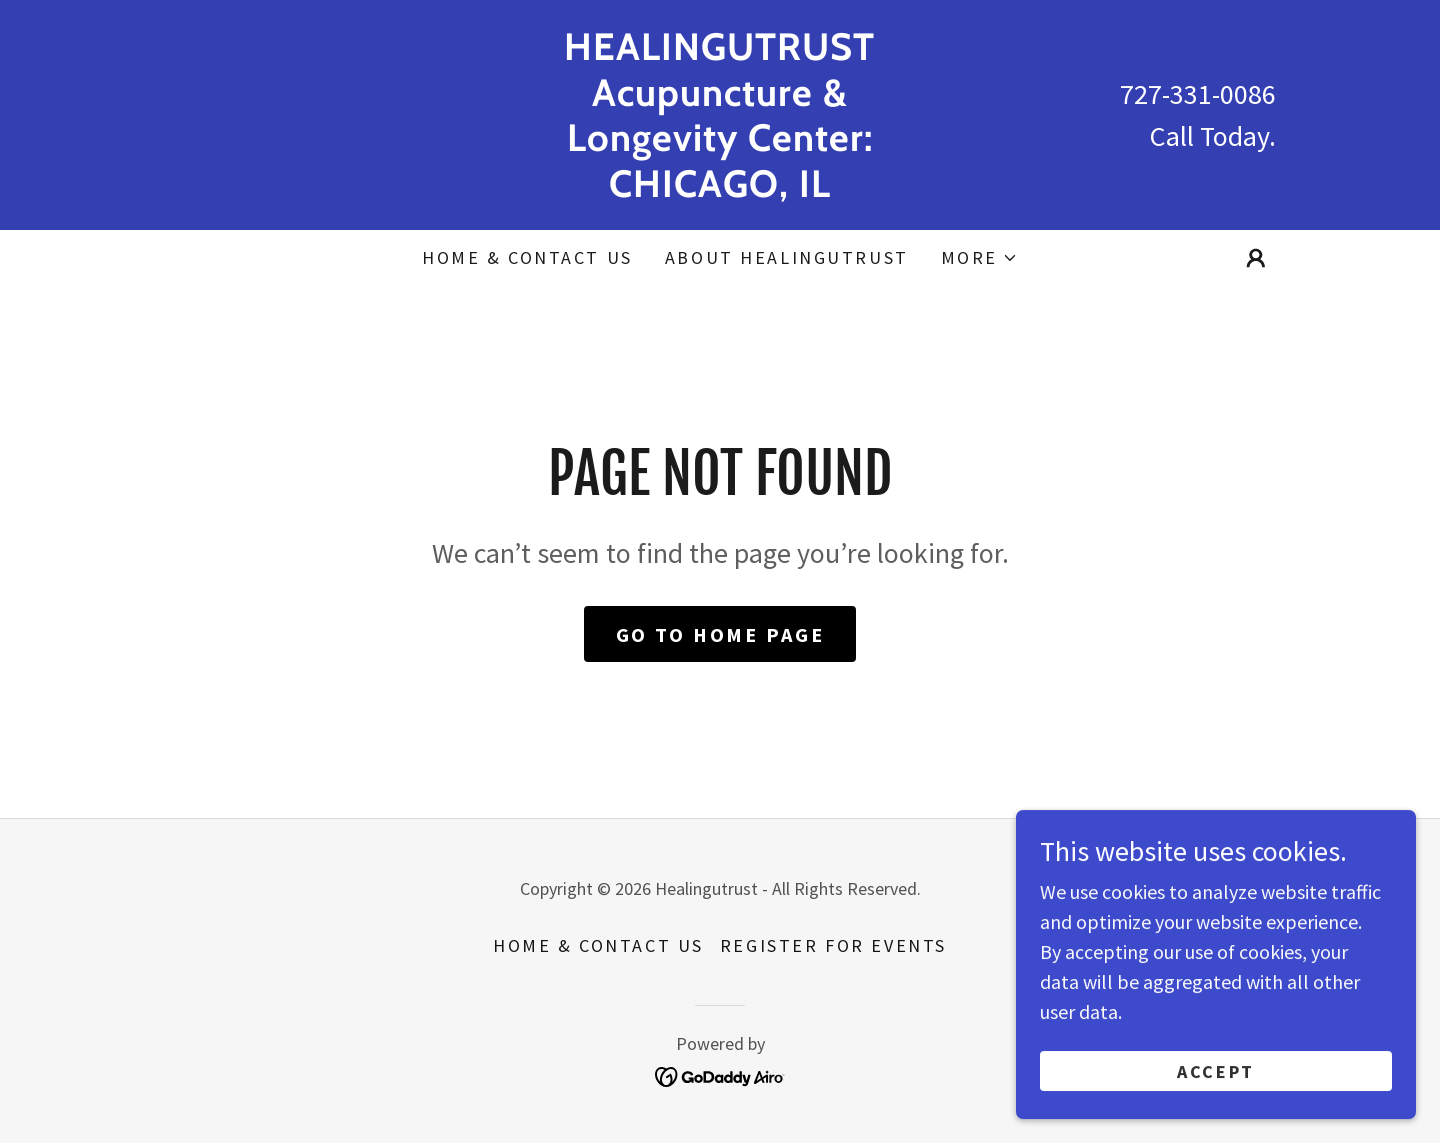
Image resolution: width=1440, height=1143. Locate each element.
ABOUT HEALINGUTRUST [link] (787, 257)
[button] (979, 258)
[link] (720, 189)
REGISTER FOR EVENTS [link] (833, 945)
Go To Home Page (720, 634)
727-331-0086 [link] (1198, 94)
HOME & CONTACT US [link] (527, 257)
